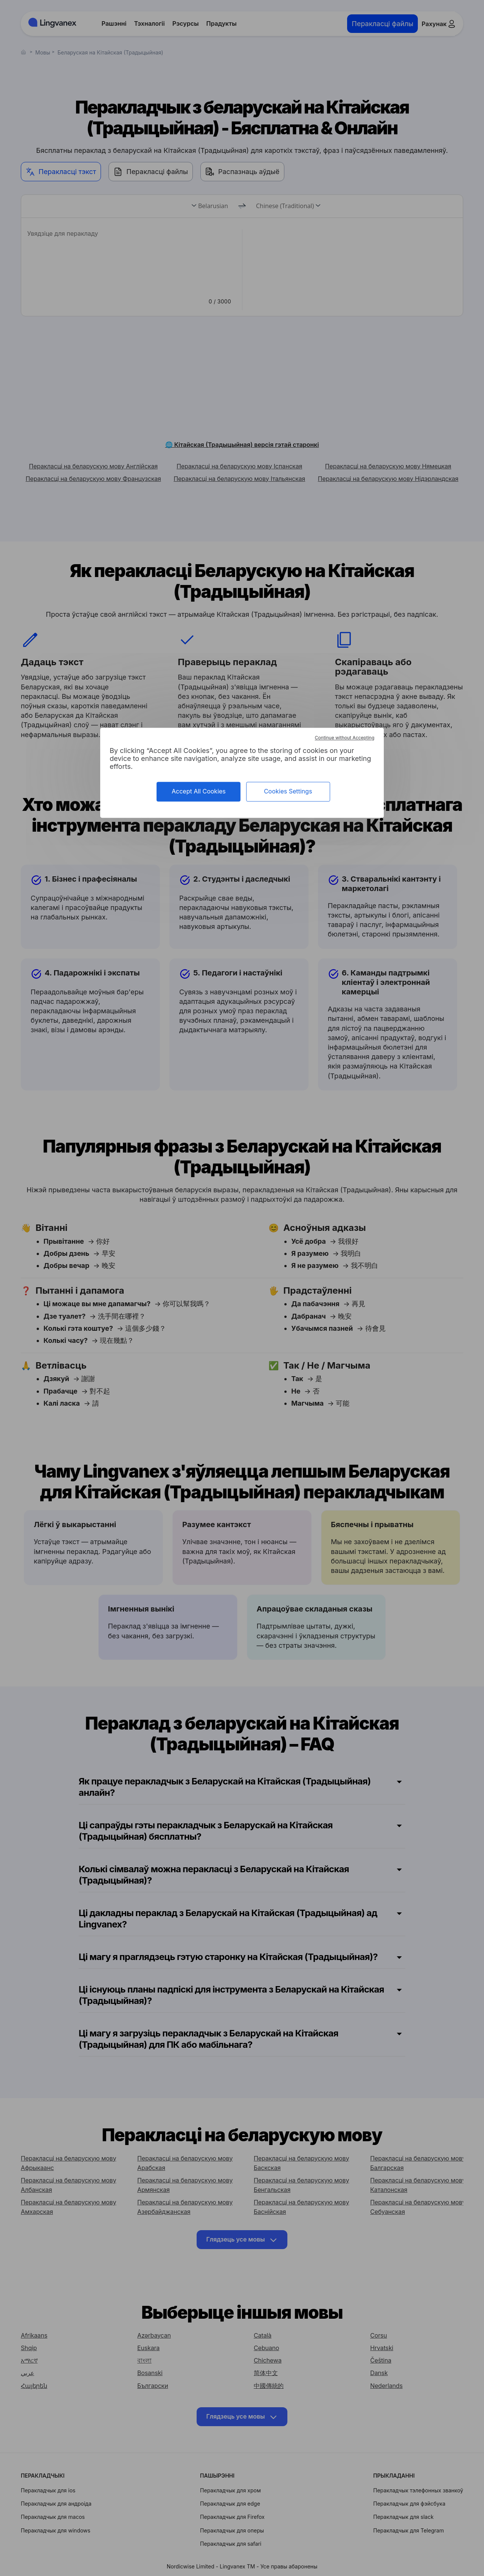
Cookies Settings (288, 791)
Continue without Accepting (344, 738)
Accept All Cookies (199, 791)
